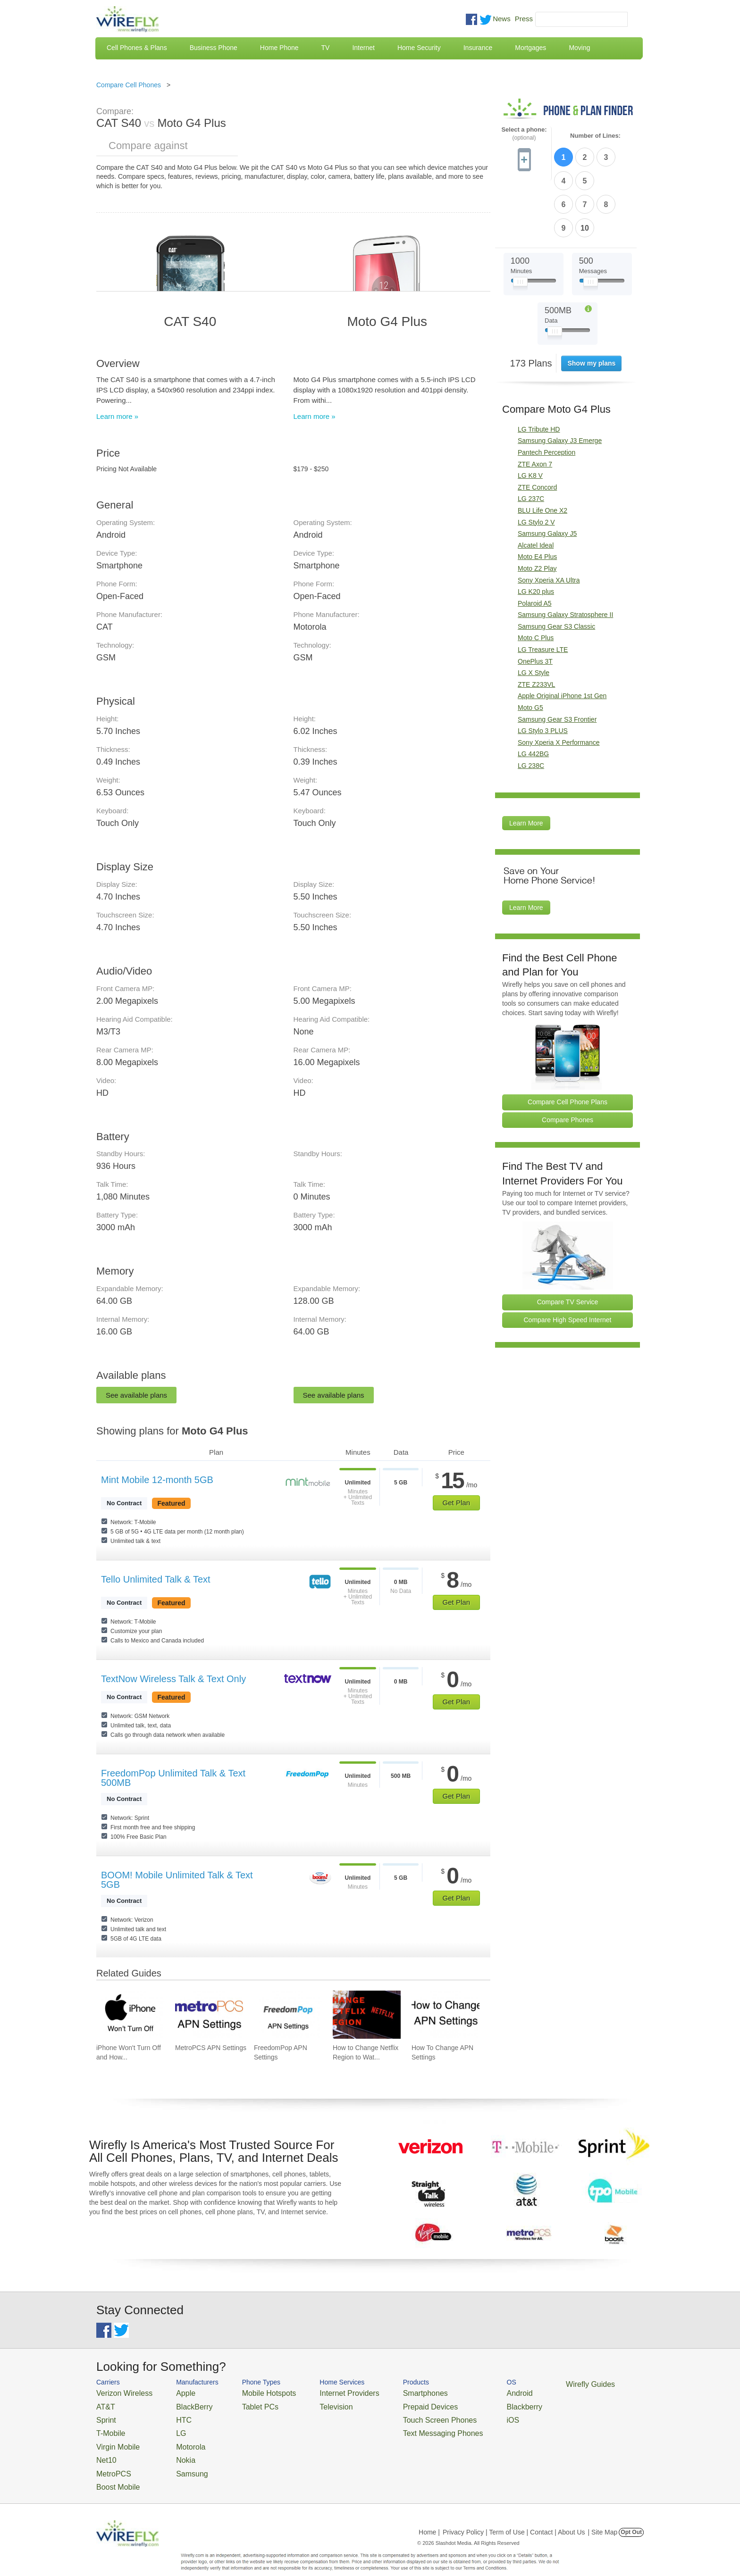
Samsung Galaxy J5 (547, 475)
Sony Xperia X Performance (559, 684)
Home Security (419, 47)
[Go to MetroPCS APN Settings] (209, 2015)
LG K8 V (530, 417)
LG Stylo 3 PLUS (543, 672)
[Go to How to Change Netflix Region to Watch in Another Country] (367, 2015)
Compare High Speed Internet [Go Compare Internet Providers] (568, 1261)
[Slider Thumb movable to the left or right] (520, 225)
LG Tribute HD (539, 371)
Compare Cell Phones (128, 85)
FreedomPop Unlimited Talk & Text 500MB (173, 1777)
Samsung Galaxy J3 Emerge (560, 382)
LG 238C (531, 707)
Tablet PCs (246, 2404)
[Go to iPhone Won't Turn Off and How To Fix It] (130, 2015)
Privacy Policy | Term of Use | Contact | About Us (514, 2516)
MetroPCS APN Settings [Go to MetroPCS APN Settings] (210, 2047)
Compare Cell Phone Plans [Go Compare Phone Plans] (567, 1043)
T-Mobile (108, 2426)
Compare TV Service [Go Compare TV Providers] (567, 1243)
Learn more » (117, 416)
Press (524, 19)
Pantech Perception (546, 394)
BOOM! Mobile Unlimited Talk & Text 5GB (177, 1879)
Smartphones (389, 2392)
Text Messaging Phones (403, 2426)
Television (312, 2404)
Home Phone (279, 47)
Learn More (526, 764)
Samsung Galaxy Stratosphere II (565, 556)
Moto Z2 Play (537, 510)
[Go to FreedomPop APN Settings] (288, 2015)
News (502, 19)
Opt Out (631, 2516)
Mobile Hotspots (253, 2392)
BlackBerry (180, 2404)
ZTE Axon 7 (535, 405)
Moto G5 (530, 649)
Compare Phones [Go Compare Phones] (567, 1061)
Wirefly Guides (534, 2383)
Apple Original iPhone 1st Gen (562, 637)
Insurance (477, 47)
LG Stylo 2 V (536, 463)
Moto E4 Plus (537, 498)
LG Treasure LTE (543, 591)
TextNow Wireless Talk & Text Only (173, 1679)
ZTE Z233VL (536, 626)
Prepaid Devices (393, 2404)
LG (170, 2426)
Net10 (104, 2449)
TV (325, 47)
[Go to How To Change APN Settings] (445, 2015)
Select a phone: (524, 133)
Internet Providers (323, 2392)
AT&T (103, 2404)
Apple (173, 2392)
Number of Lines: (595, 136)
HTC (172, 2415)
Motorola (178, 2438)
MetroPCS (110, 2460)
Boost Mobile (114, 2472)
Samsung (179, 2460)
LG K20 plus (536, 533)
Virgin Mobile (114, 2438)
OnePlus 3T (535, 603)
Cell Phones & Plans (137, 47)
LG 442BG (533, 695)
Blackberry (474, 2404)
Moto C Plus (536, 579)
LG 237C (531, 440)
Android (470, 2392)
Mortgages (530, 47)
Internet (363, 47)
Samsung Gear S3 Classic (556, 568)
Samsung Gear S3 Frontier (557, 661)
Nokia (173, 2449)
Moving (579, 47)
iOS (465, 2415)
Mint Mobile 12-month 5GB (157, 1479)
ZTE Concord (537, 429)
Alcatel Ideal (536, 487)
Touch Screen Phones (401, 2415)
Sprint (104, 2415)
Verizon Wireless (119, 2392)
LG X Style (533, 614)
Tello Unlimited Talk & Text (155, 1579)
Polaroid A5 (535, 545)
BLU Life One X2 (542, 452)
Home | (429, 2516)
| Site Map (603, 2516)
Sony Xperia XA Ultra (549, 521)
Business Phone (213, 47)
